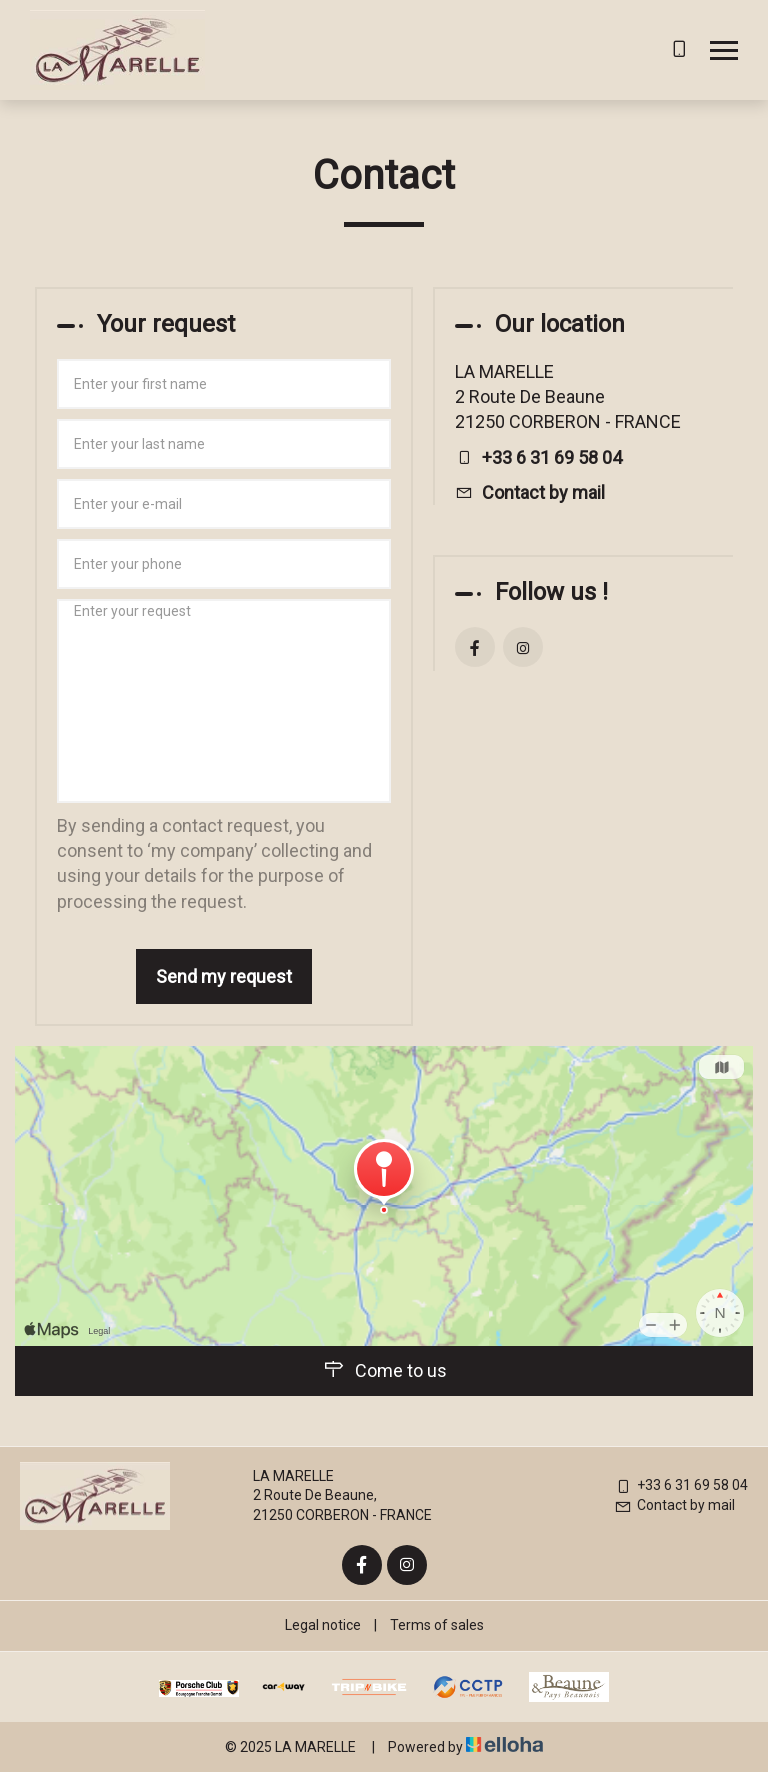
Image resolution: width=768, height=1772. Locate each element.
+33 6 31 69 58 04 (681, 1485)
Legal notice (323, 1625)
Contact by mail (543, 492)
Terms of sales (437, 1625)
